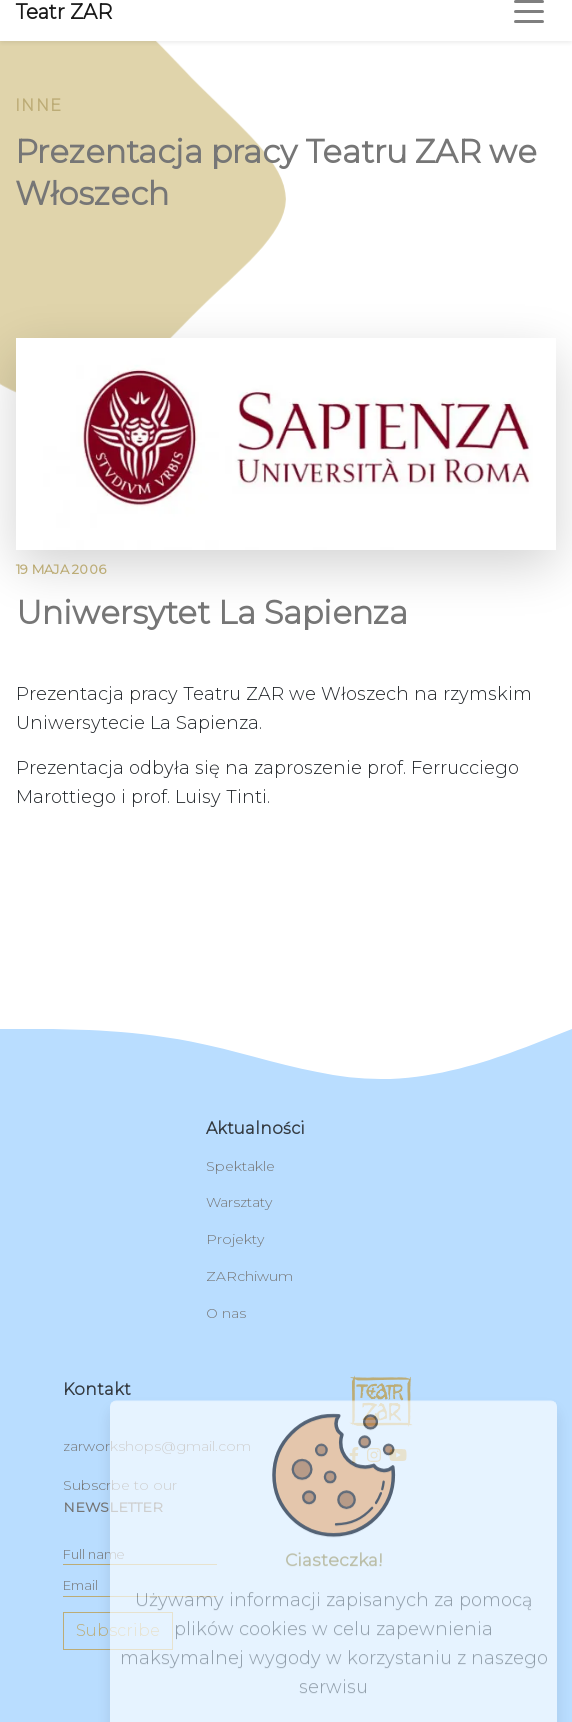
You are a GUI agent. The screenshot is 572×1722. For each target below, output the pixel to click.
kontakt (97, 1389)
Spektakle (240, 1166)
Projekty (235, 1239)
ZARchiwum (249, 1276)
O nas (226, 1313)
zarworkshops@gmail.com (157, 1446)
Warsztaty (239, 1202)
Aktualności (255, 1128)
